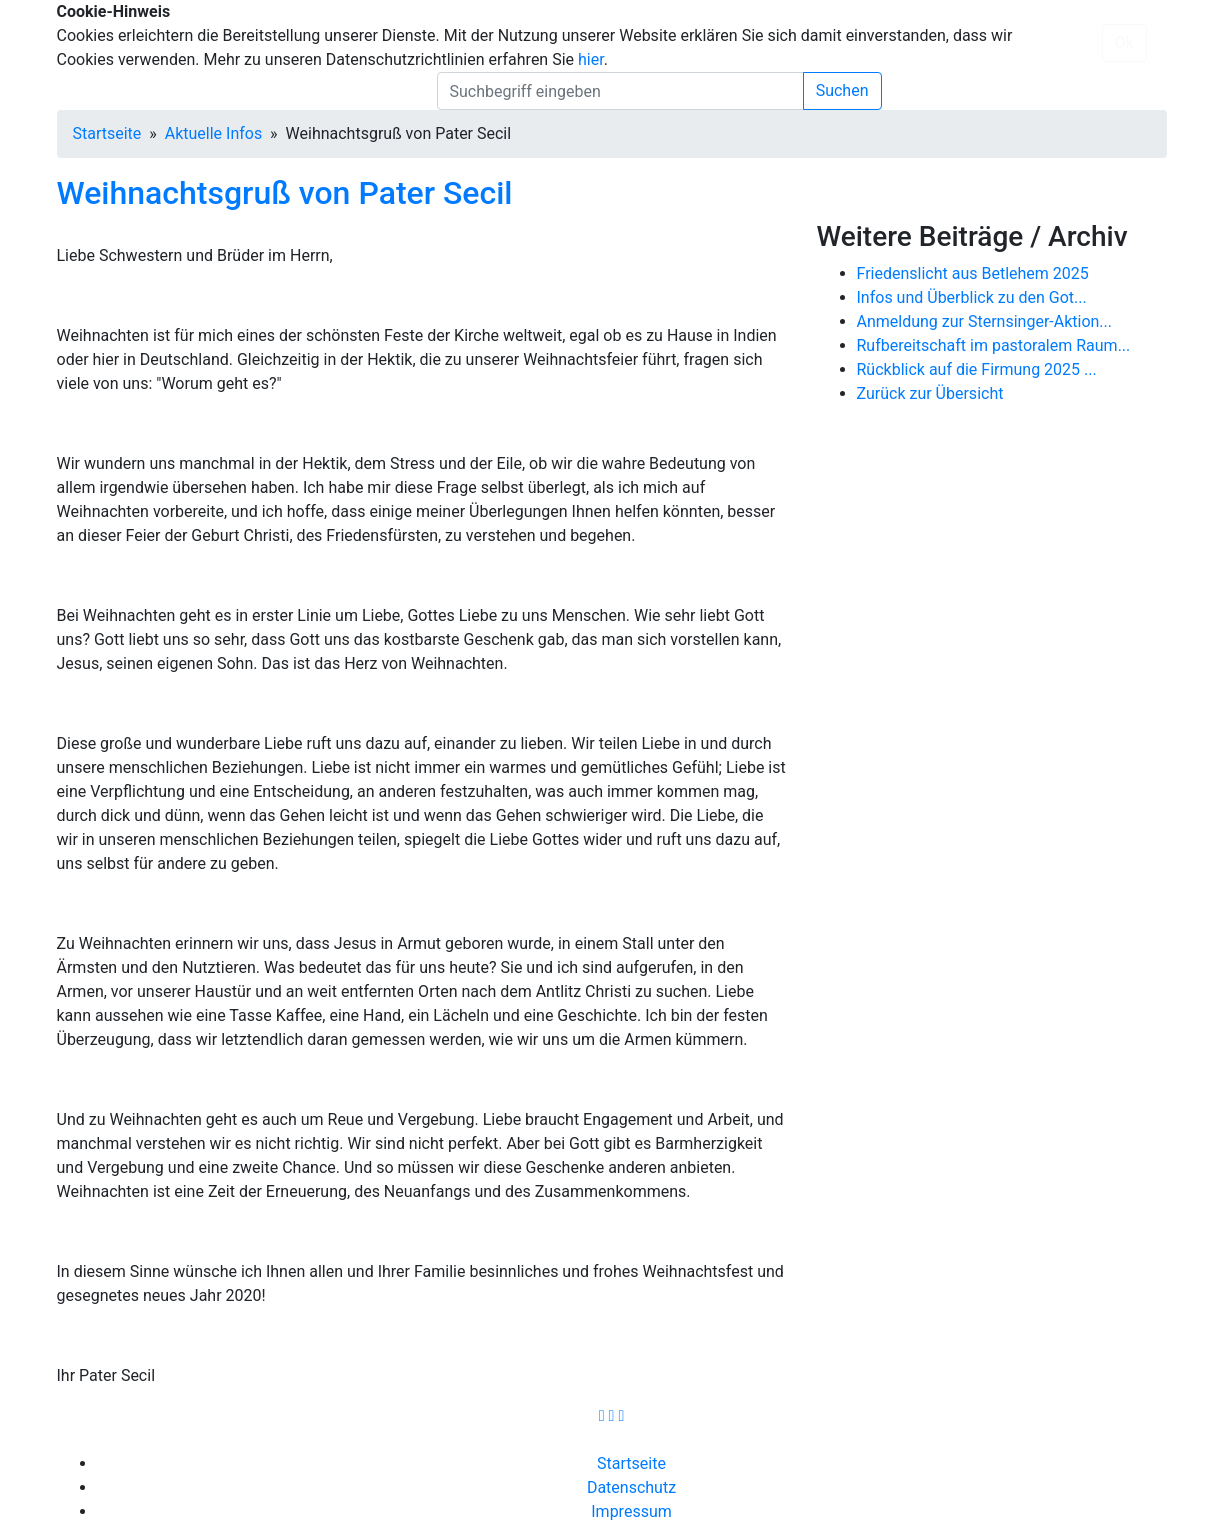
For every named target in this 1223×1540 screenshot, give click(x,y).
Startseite (107, 133)
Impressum (631, 1511)
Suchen (842, 90)
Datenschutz (631, 1487)
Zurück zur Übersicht (930, 393)
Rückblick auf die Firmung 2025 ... (977, 369)
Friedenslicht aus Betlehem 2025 (973, 273)
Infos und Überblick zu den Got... (972, 297)
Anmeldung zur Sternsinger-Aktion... (985, 321)
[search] (620, 91)
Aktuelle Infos (213, 133)
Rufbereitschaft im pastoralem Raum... (994, 345)
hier (591, 59)
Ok (1124, 42)
